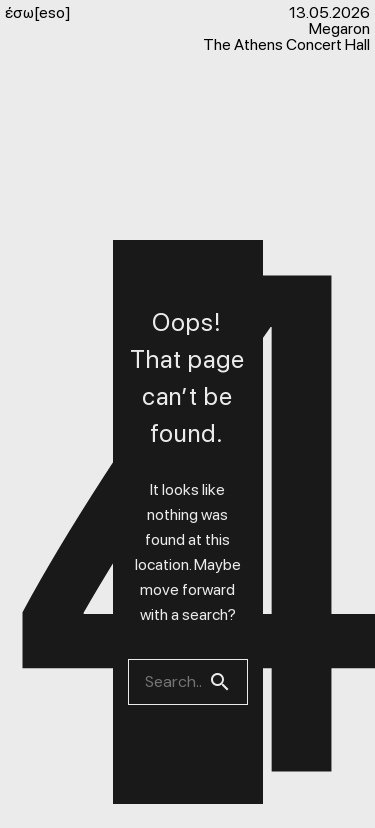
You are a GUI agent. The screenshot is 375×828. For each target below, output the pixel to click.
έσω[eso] (38, 13)
